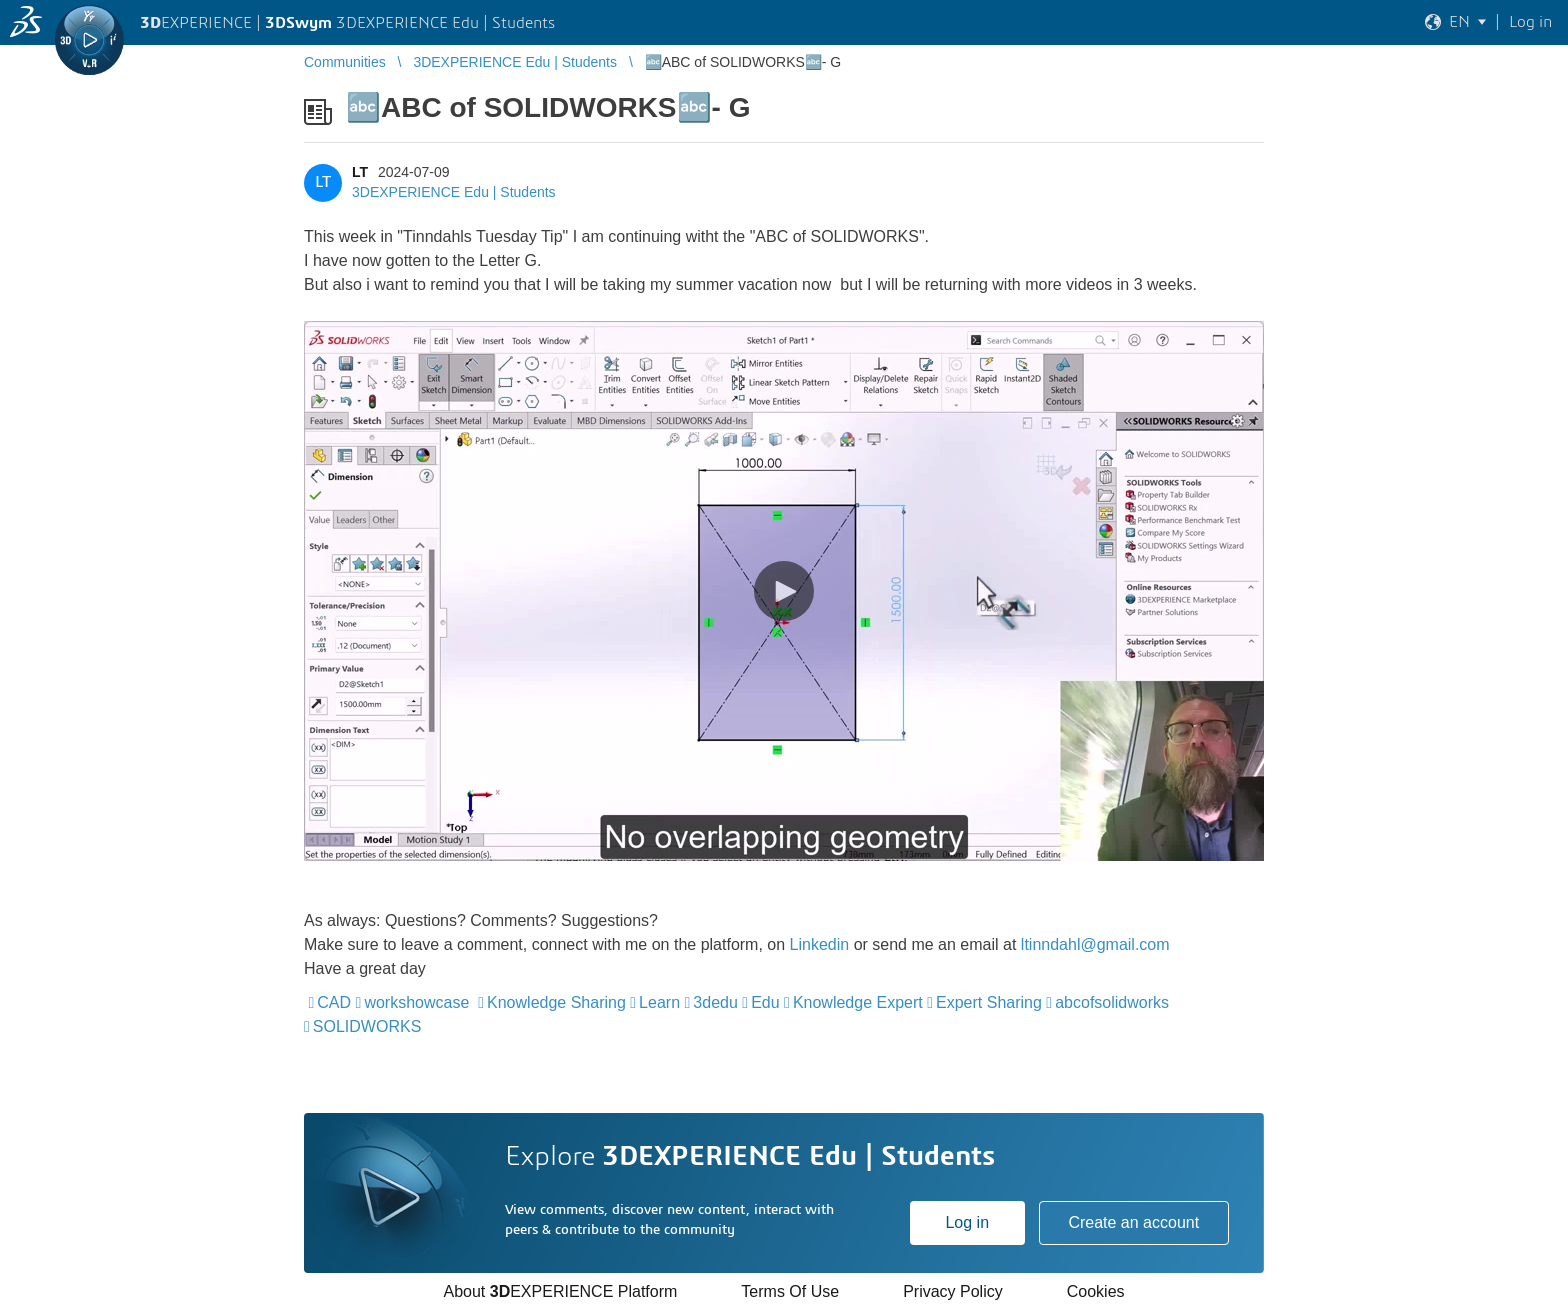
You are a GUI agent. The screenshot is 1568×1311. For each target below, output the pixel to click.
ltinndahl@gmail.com (1095, 944)
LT (360, 172)
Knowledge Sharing (556, 1002)
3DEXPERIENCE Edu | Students (454, 192)
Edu (765, 1002)
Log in (967, 1222)
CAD (334, 1002)
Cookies (1096, 1291)
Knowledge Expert (858, 1002)
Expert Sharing (989, 1002)
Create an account (1133, 1222)
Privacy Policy (953, 1291)
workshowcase (416, 1002)
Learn (659, 1002)
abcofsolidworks (1112, 1002)
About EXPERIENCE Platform (560, 1291)
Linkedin (820, 944)
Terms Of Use (790, 1291)
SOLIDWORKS (367, 1026)
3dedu (715, 1002)
